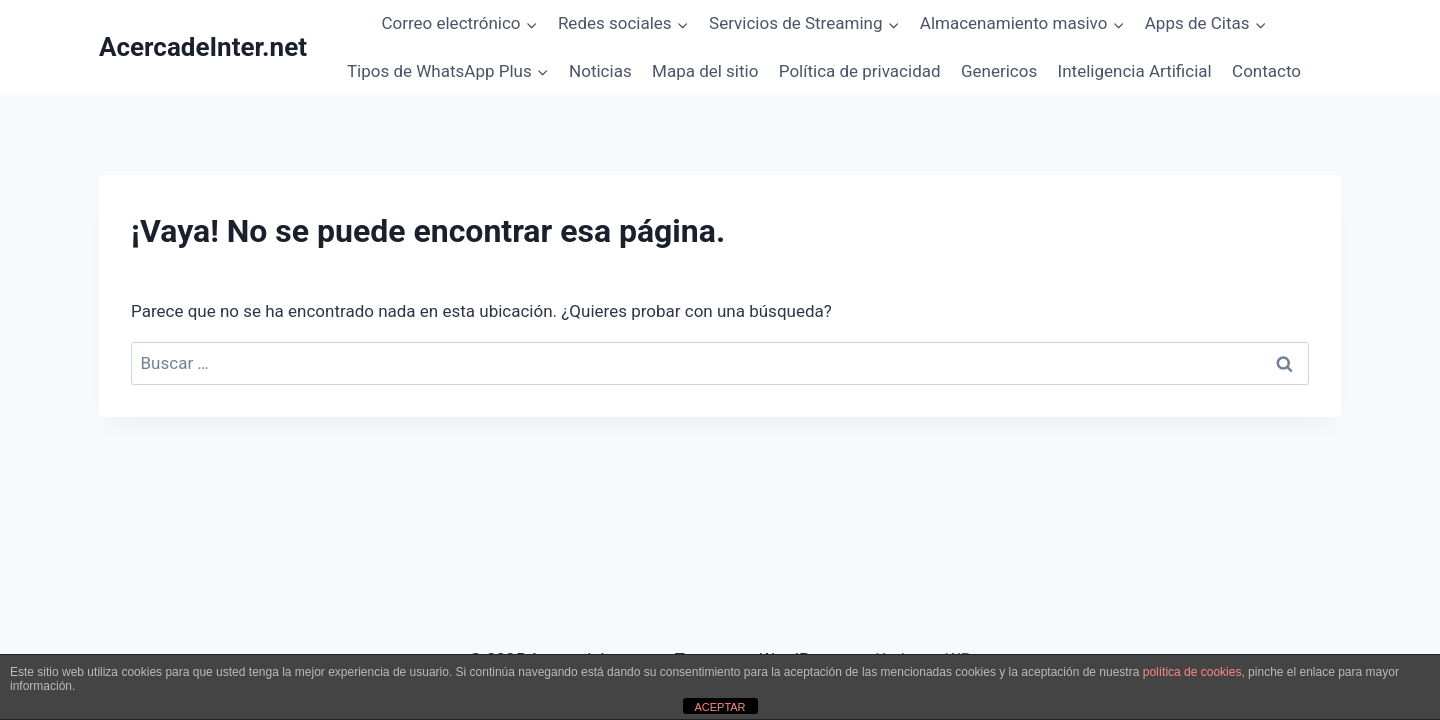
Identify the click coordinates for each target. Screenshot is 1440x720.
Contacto (1266, 71)
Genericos (999, 71)
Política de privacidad (860, 71)
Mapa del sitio (705, 71)
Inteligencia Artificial (1135, 71)
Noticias (600, 71)
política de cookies (1192, 672)
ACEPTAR (719, 707)
